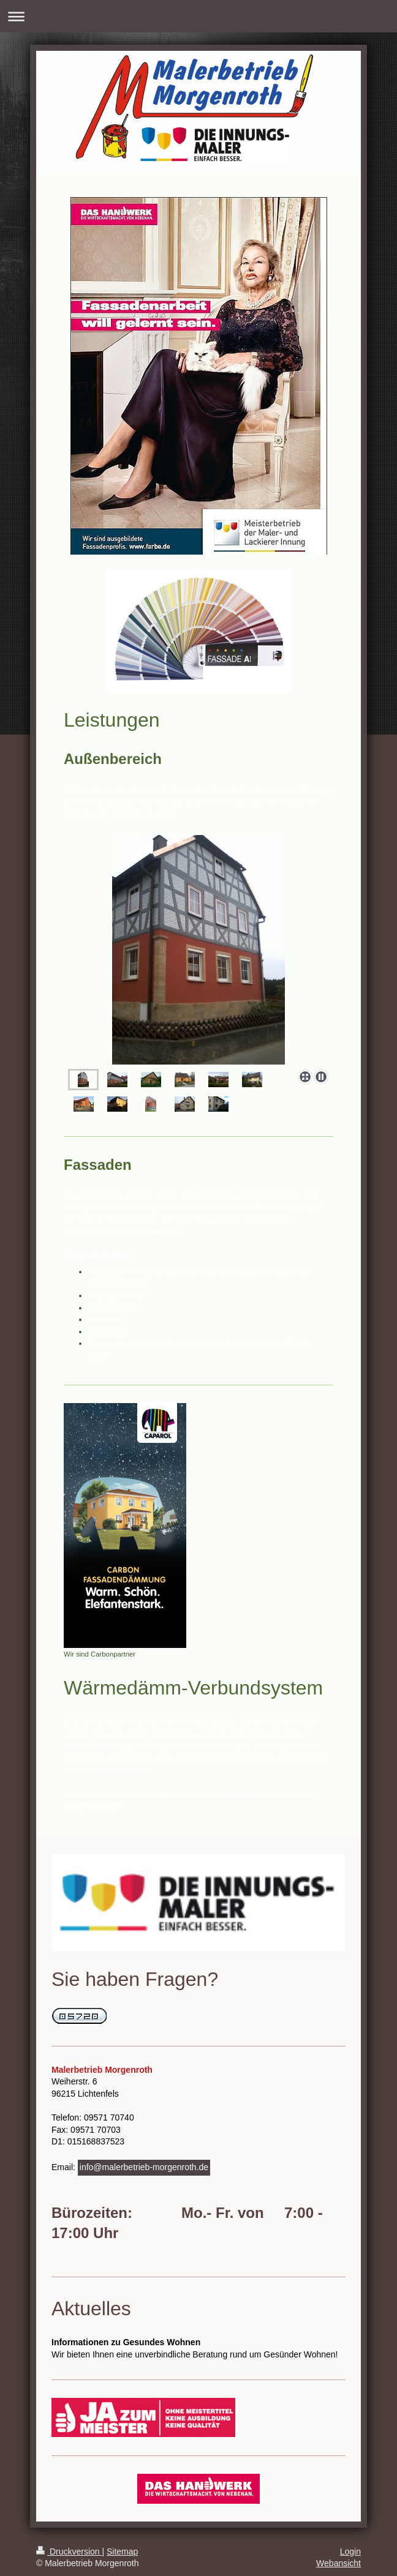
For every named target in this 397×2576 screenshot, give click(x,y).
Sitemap (122, 2551)
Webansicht (338, 2563)
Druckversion (69, 2551)
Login (350, 2551)
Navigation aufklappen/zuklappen (198, 16)
